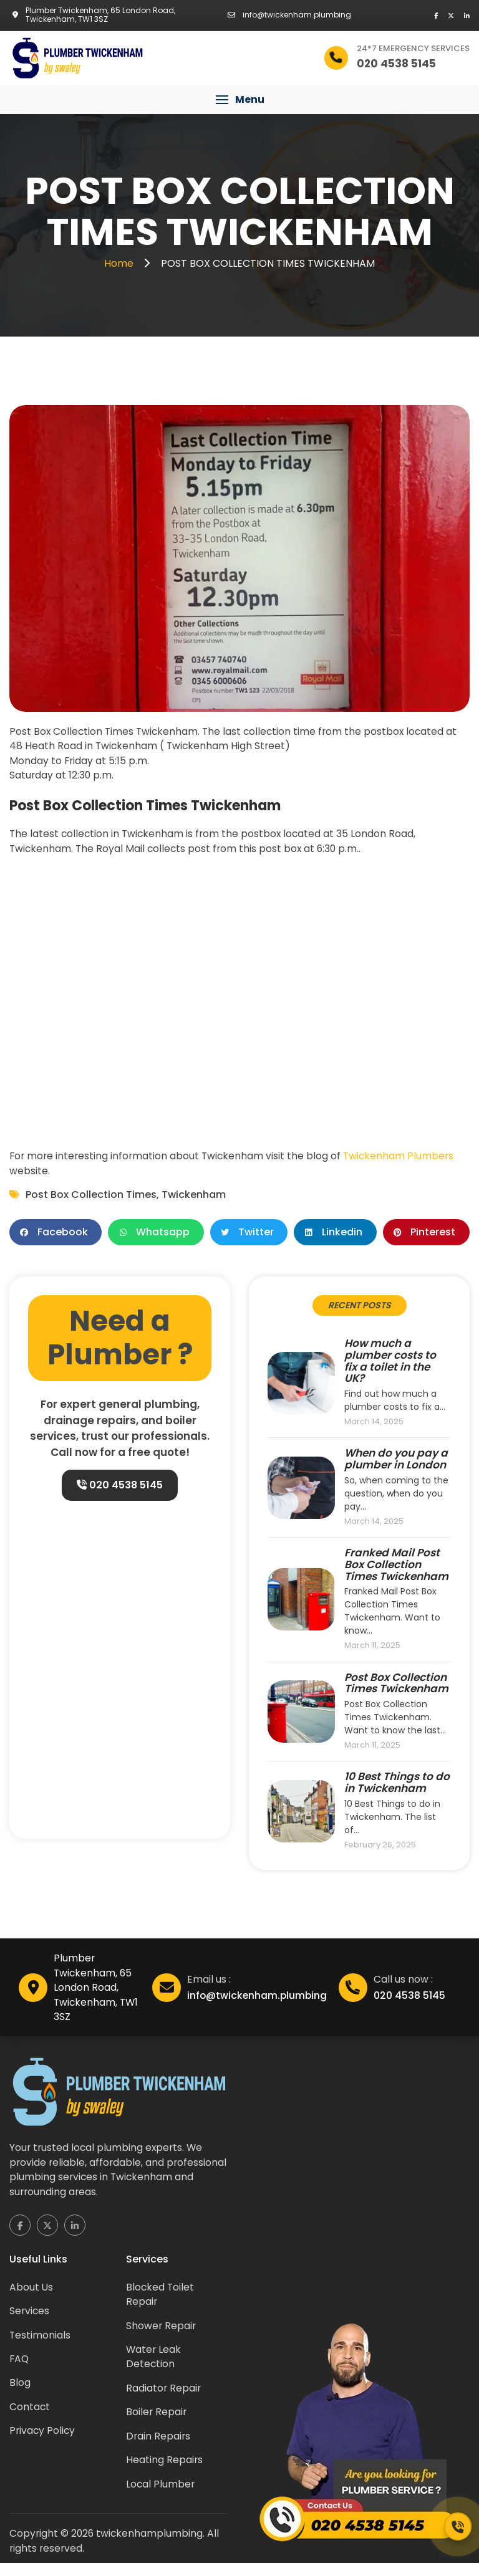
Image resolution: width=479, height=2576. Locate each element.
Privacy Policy (43, 2442)
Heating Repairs (164, 2471)
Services (30, 2320)
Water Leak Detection (154, 2367)
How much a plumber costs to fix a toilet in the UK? (390, 1364)
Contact (30, 2417)
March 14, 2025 (374, 1425)
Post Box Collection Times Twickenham (396, 1687)
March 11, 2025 (372, 1650)
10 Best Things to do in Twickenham (397, 1787)
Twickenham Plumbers (403, 1158)
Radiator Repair (164, 2399)
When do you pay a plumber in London (396, 1463)
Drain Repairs (158, 2447)
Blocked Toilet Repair (160, 2303)
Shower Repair (161, 2335)
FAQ (19, 2369)
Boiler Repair (157, 2423)
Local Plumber (161, 2496)
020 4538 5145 (120, 1489)
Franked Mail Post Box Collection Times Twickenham (396, 1568)
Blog (20, 2393)
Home (120, 263)
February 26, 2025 (380, 1850)
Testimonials (40, 2344)
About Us (31, 2296)
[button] (239, 100)
